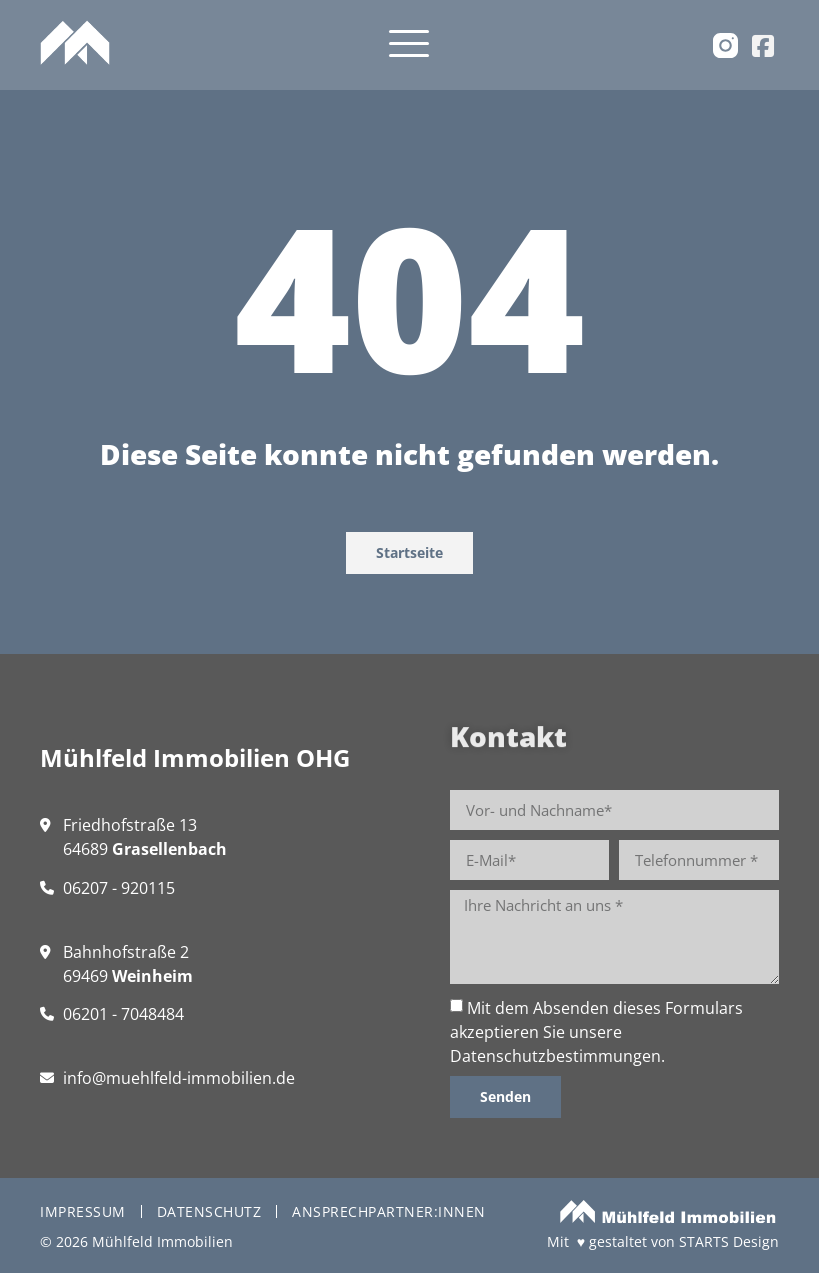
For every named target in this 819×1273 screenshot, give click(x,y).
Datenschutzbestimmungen (555, 1056)
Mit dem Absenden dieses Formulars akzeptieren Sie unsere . (596, 1032)
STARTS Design (729, 1241)
